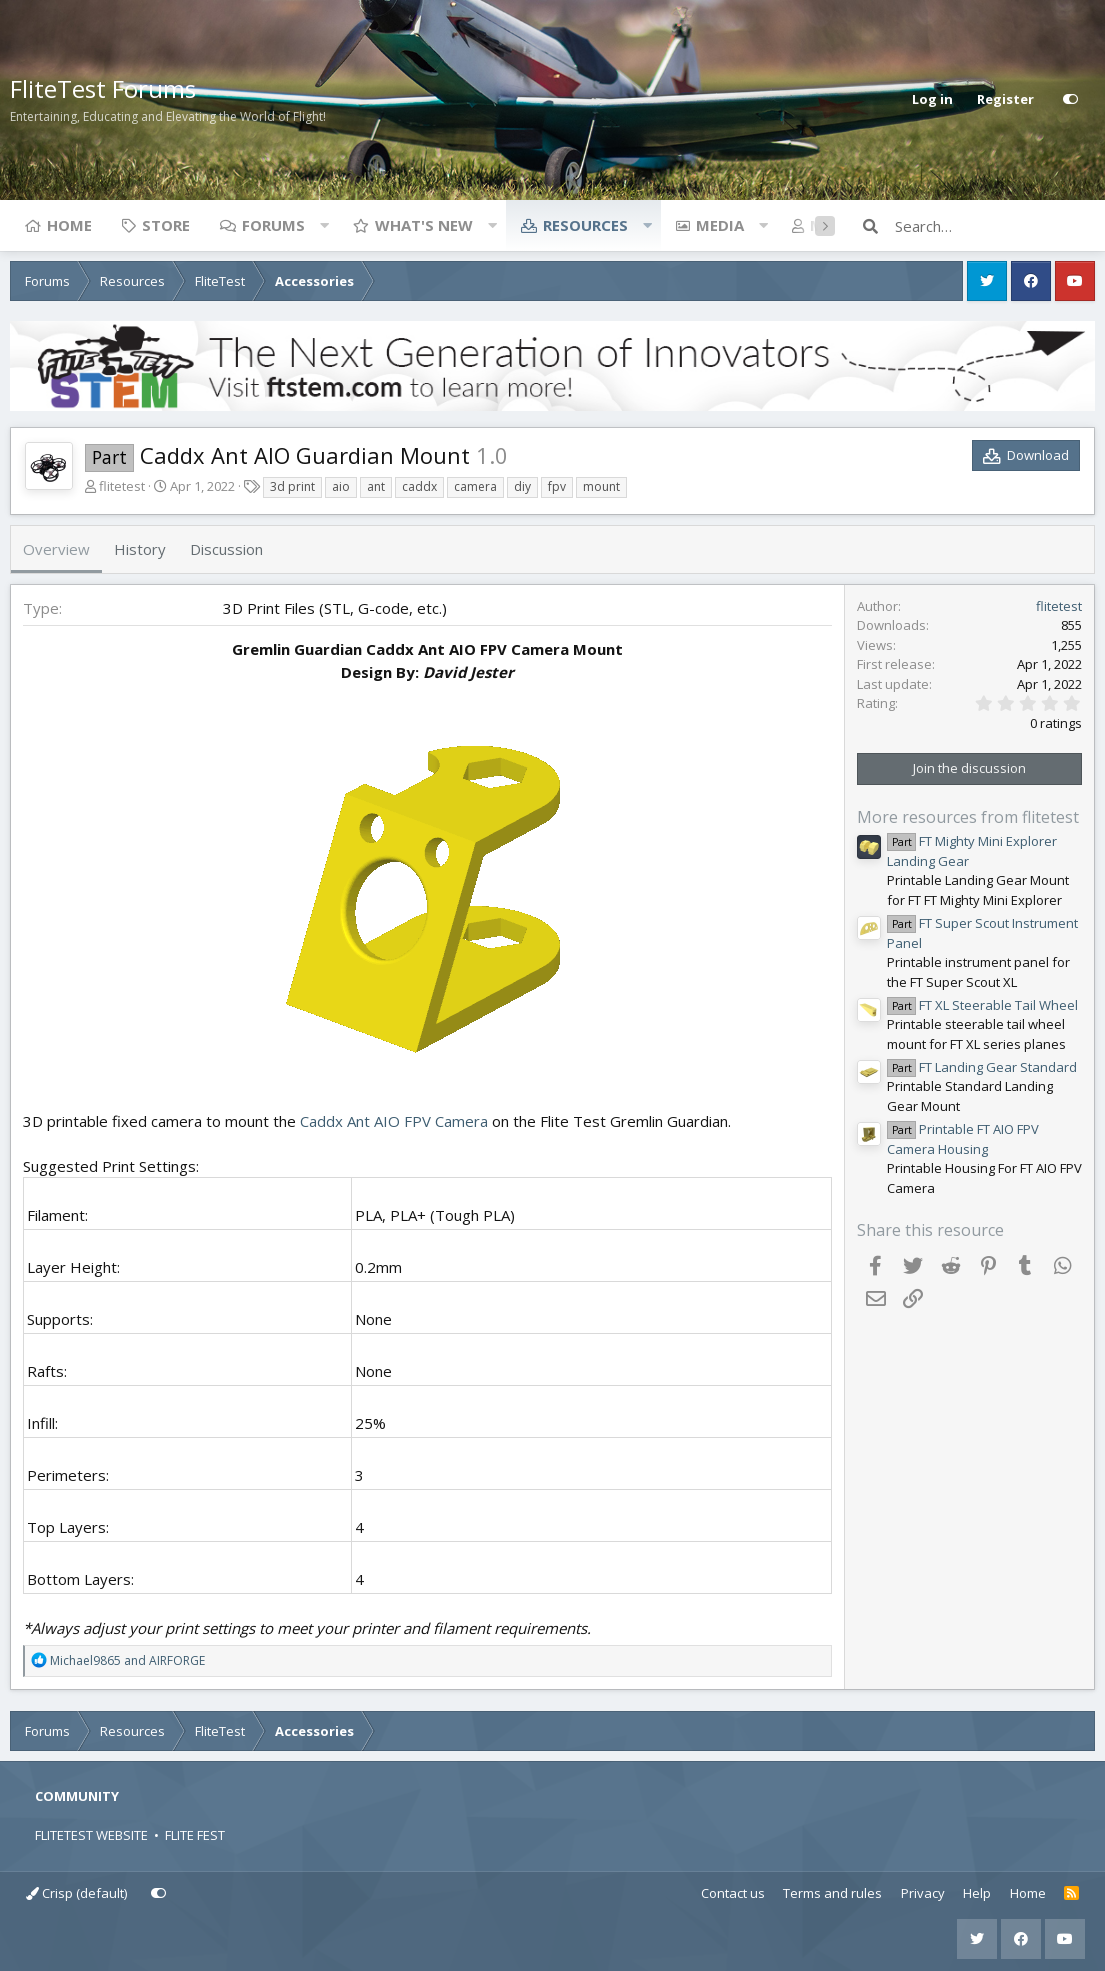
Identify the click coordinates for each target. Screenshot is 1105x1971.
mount (601, 486)
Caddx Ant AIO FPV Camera (394, 1121)
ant (376, 486)
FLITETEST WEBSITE (91, 1835)
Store (166, 225)
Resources (585, 225)
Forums (273, 225)
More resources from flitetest (968, 817)
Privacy (923, 1893)
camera (475, 486)
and (127, 1660)
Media (720, 225)
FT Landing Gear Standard (982, 1067)
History (140, 549)
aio (341, 486)
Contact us (733, 1893)
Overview (56, 549)
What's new (424, 225)
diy (522, 486)
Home (69, 225)
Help (977, 1893)
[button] (324, 225)
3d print (292, 486)
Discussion (226, 549)
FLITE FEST (195, 1835)
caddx (419, 486)
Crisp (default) (76, 1893)
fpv (557, 486)
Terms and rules (832, 1893)
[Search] (995, 226)
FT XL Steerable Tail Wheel (982, 1005)
